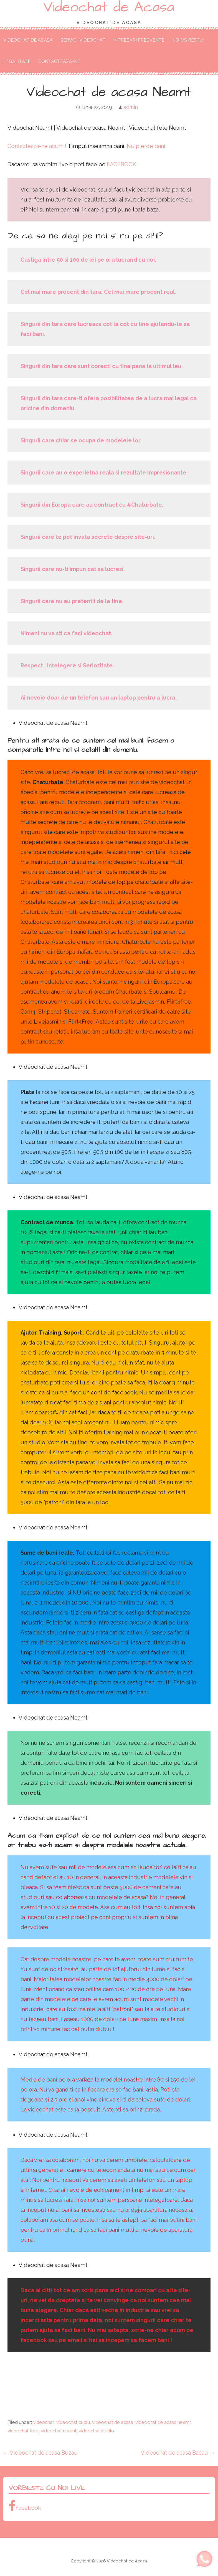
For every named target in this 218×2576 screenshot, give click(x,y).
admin (130, 107)
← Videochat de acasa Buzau (40, 2452)
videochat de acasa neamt (163, 2422)
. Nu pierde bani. (145, 146)
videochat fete (23, 2431)
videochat (43, 2422)
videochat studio (96, 2431)
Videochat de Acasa (28, 40)
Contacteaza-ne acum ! (37, 146)
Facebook (25, 2505)
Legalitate (17, 61)
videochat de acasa (112, 2422)
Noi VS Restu (187, 40)
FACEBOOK (122, 164)
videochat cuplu (73, 2422)
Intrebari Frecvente (138, 40)
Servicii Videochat (82, 40)
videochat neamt (59, 2431)
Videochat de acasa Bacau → (178, 2452)
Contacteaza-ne (59, 61)
